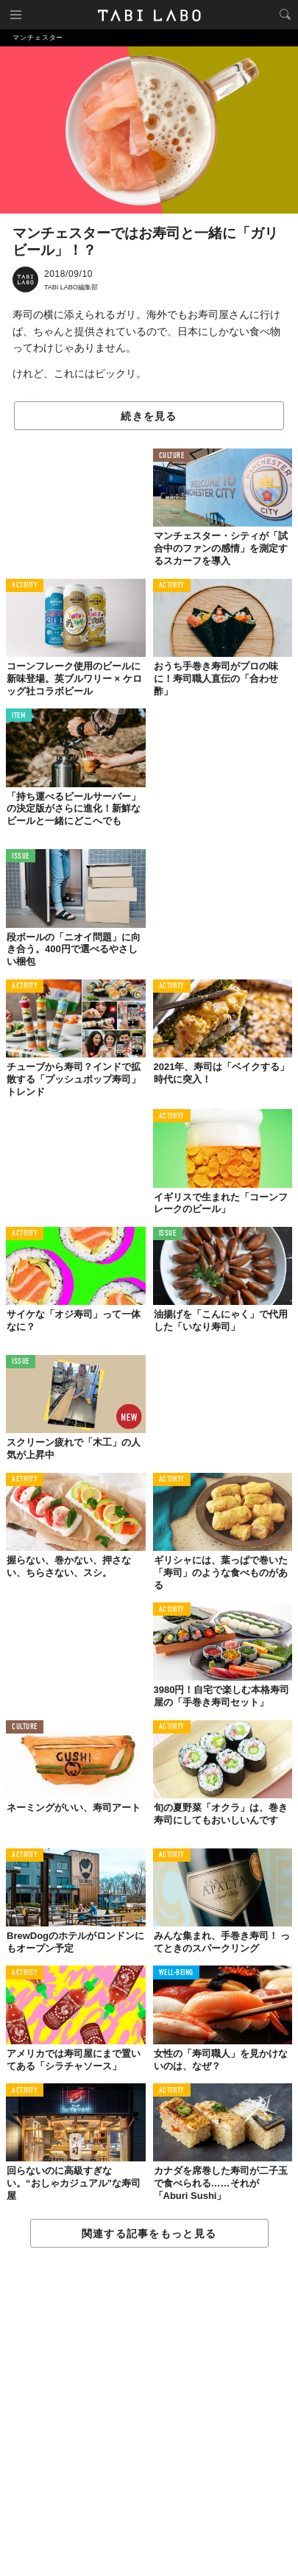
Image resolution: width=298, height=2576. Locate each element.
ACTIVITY (25, 586)
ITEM (19, 716)
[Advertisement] (149, 2412)
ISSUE (20, 857)
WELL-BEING (176, 1973)
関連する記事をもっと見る (149, 2233)
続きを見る (149, 416)
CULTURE (172, 456)
